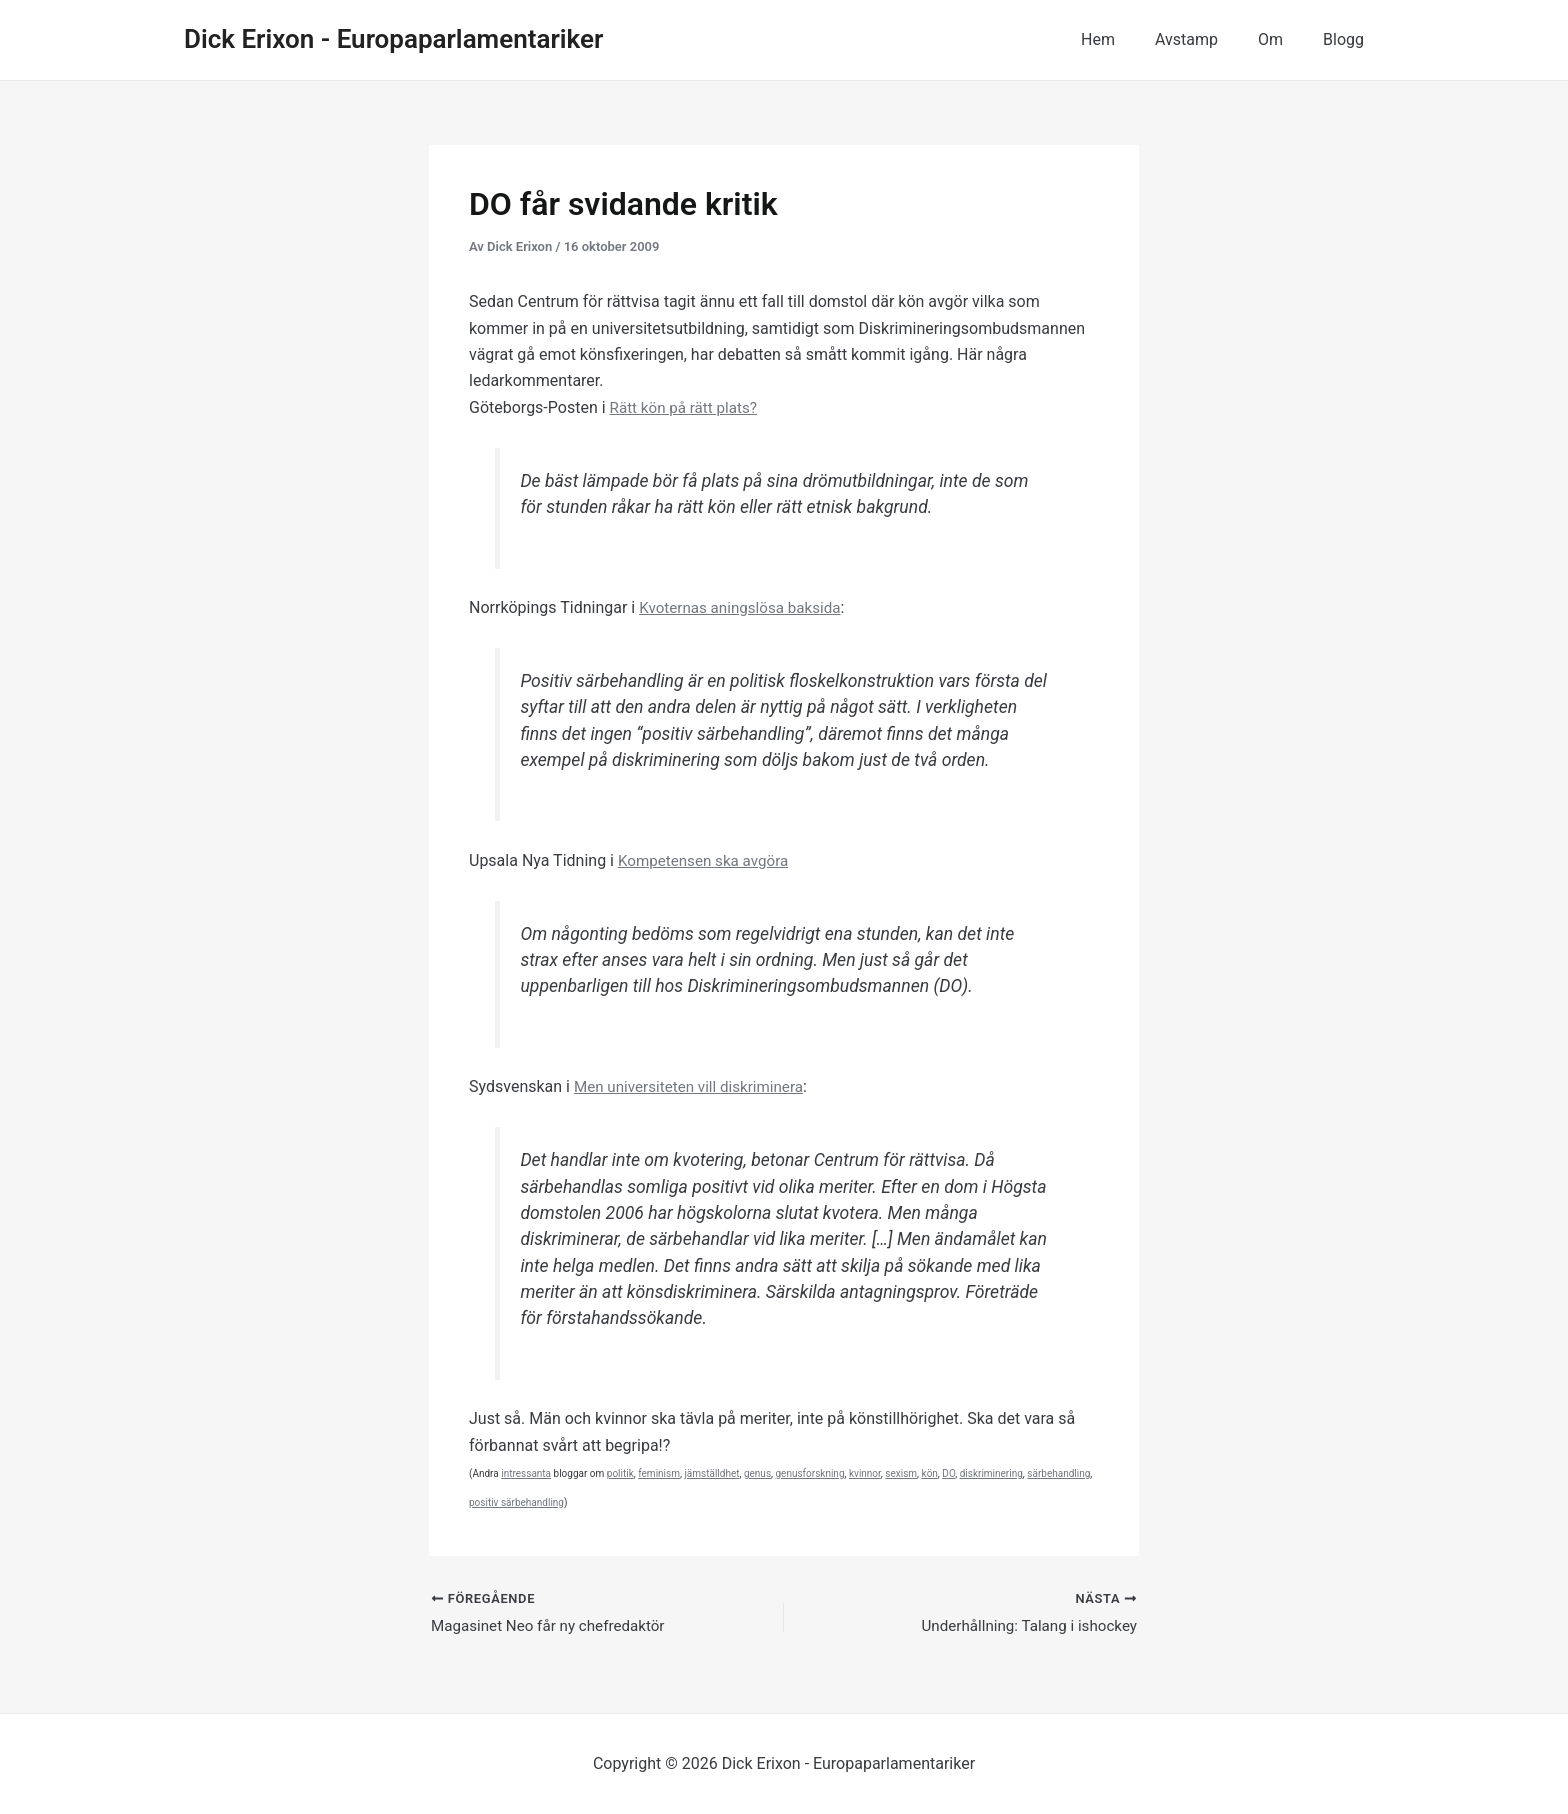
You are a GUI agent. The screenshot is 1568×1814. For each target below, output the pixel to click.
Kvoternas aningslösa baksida (745, 607)
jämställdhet (711, 1473)
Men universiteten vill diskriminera (695, 1086)
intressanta (526, 1473)
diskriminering (991, 1473)
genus (757, 1473)
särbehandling (1058, 1473)
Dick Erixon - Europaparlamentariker (393, 39)
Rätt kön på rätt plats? (688, 407)
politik (620, 1473)
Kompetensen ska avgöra (708, 860)
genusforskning (810, 1473)
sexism (901, 1473)
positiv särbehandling (516, 1502)
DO (948, 1473)
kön (930, 1473)
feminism (659, 1473)
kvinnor (865, 1473)
